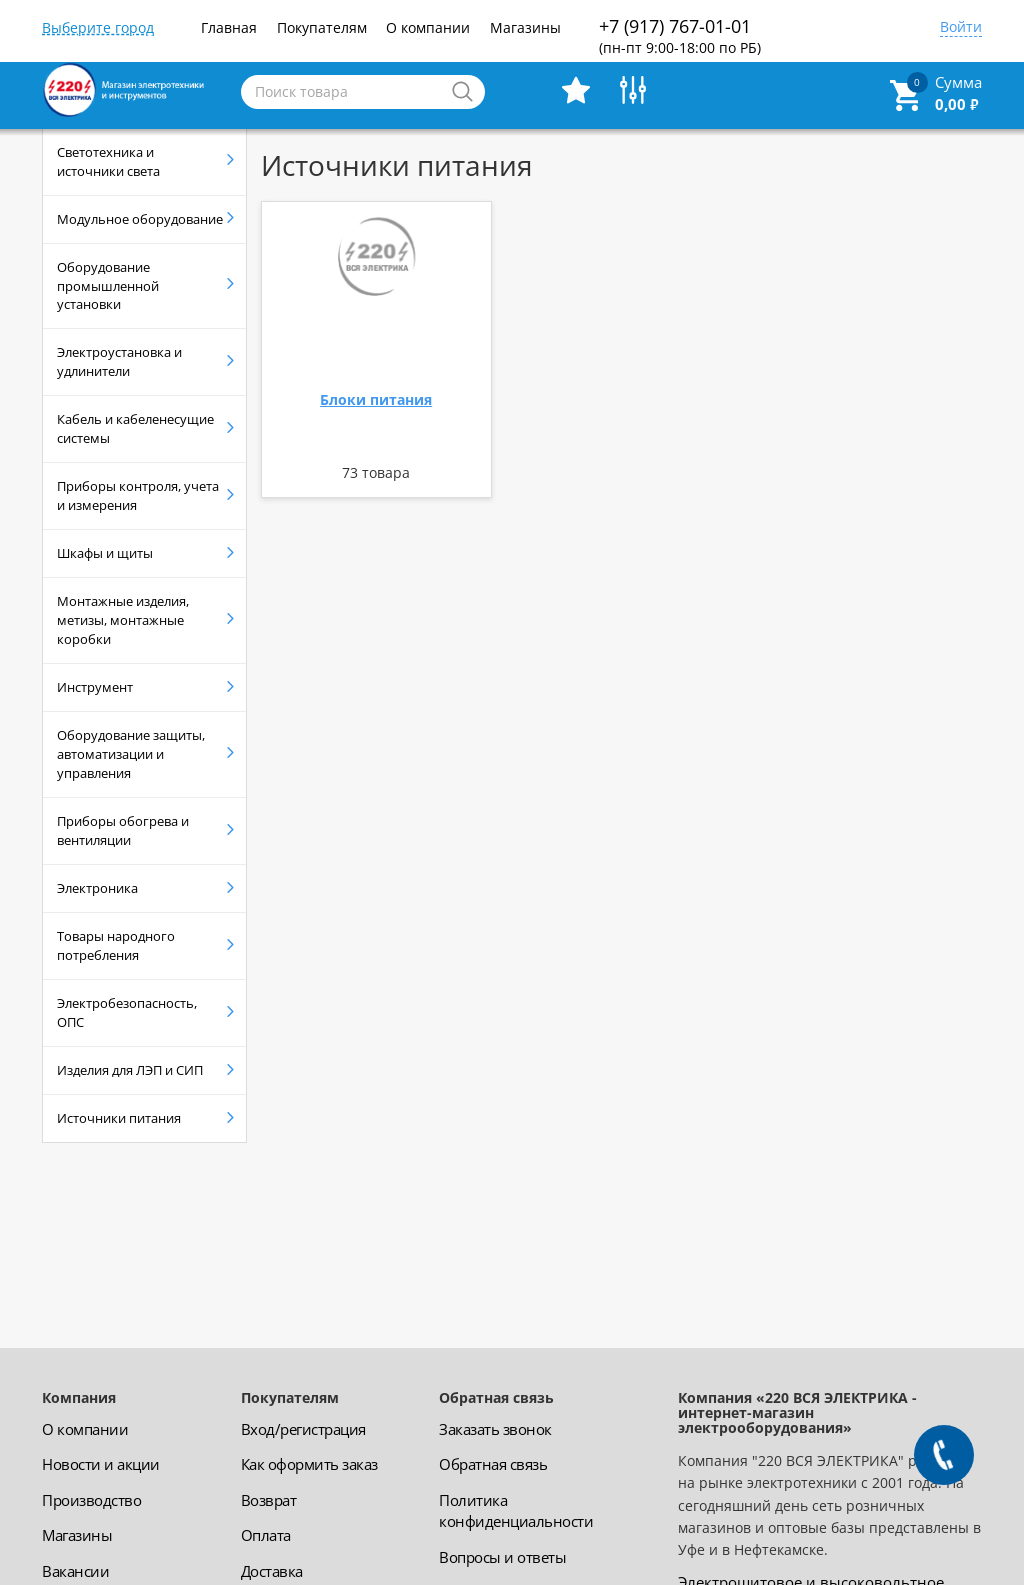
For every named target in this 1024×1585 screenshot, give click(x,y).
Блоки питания (376, 399)
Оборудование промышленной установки (108, 286)
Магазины (525, 27)
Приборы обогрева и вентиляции (123, 830)
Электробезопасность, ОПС (127, 1012)
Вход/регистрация (303, 1429)
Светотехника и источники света (108, 161)
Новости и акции (101, 1464)
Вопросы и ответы (502, 1557)
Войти (961, 28)
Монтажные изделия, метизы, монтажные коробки (123, 620)
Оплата (266, 1535)
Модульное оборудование (140, 219)
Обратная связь (493, 1464)
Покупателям (322, 27)
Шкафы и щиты (105, 553)
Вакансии (75, 1571)
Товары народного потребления (116, 945)
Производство (91, 1500)
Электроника (97, 888)
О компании (428, 27)
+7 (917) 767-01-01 (680, 35)
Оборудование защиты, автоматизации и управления (131, 754)
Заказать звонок (495, 1429)
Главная (229, 27)
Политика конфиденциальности (516, 1510)
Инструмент (95, 687)
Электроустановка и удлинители (119, 361)
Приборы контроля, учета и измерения (138, 495)
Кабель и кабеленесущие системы (135, 428)
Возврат (269, 1500)
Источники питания (119, 1118)
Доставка (272, 1571)
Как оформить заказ (309, 1464)
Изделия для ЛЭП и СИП (130, 1070)
